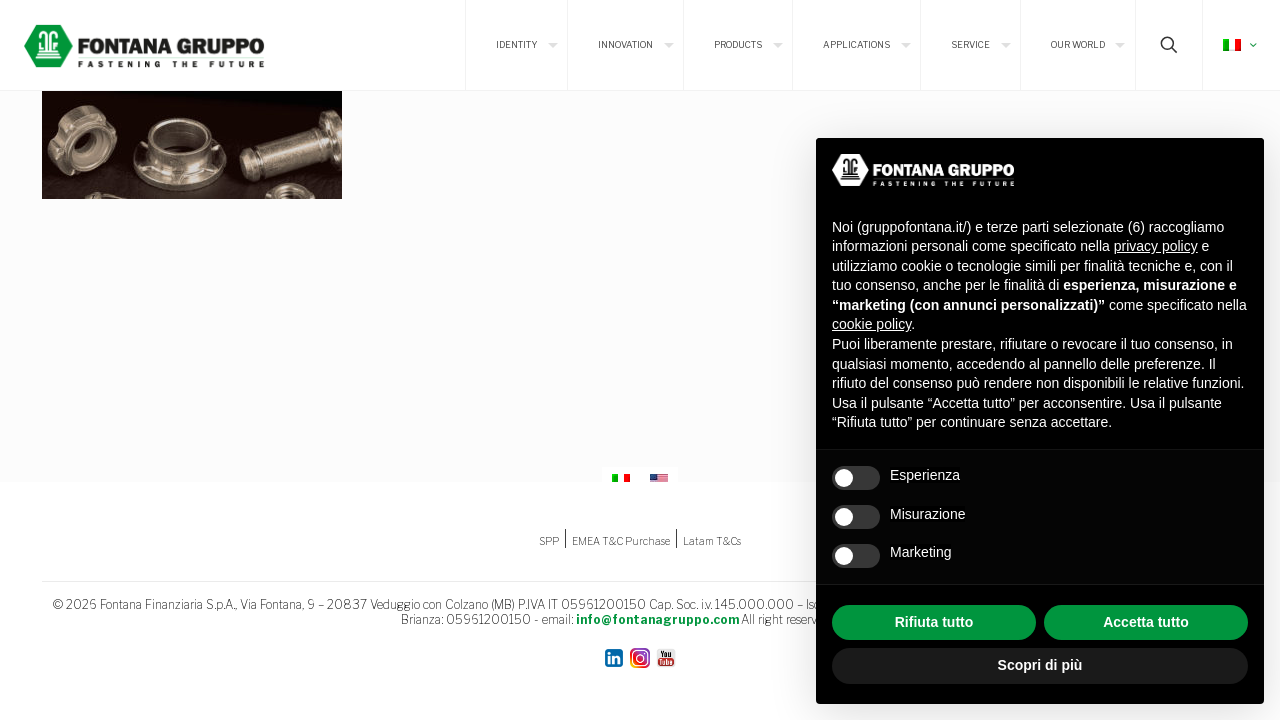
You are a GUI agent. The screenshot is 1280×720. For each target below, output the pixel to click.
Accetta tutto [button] (1146, 622)
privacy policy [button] (1156, 246)
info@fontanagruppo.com (657, 619)
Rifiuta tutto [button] (934, 622)
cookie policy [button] (871, 324)
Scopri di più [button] (1040, 665)
